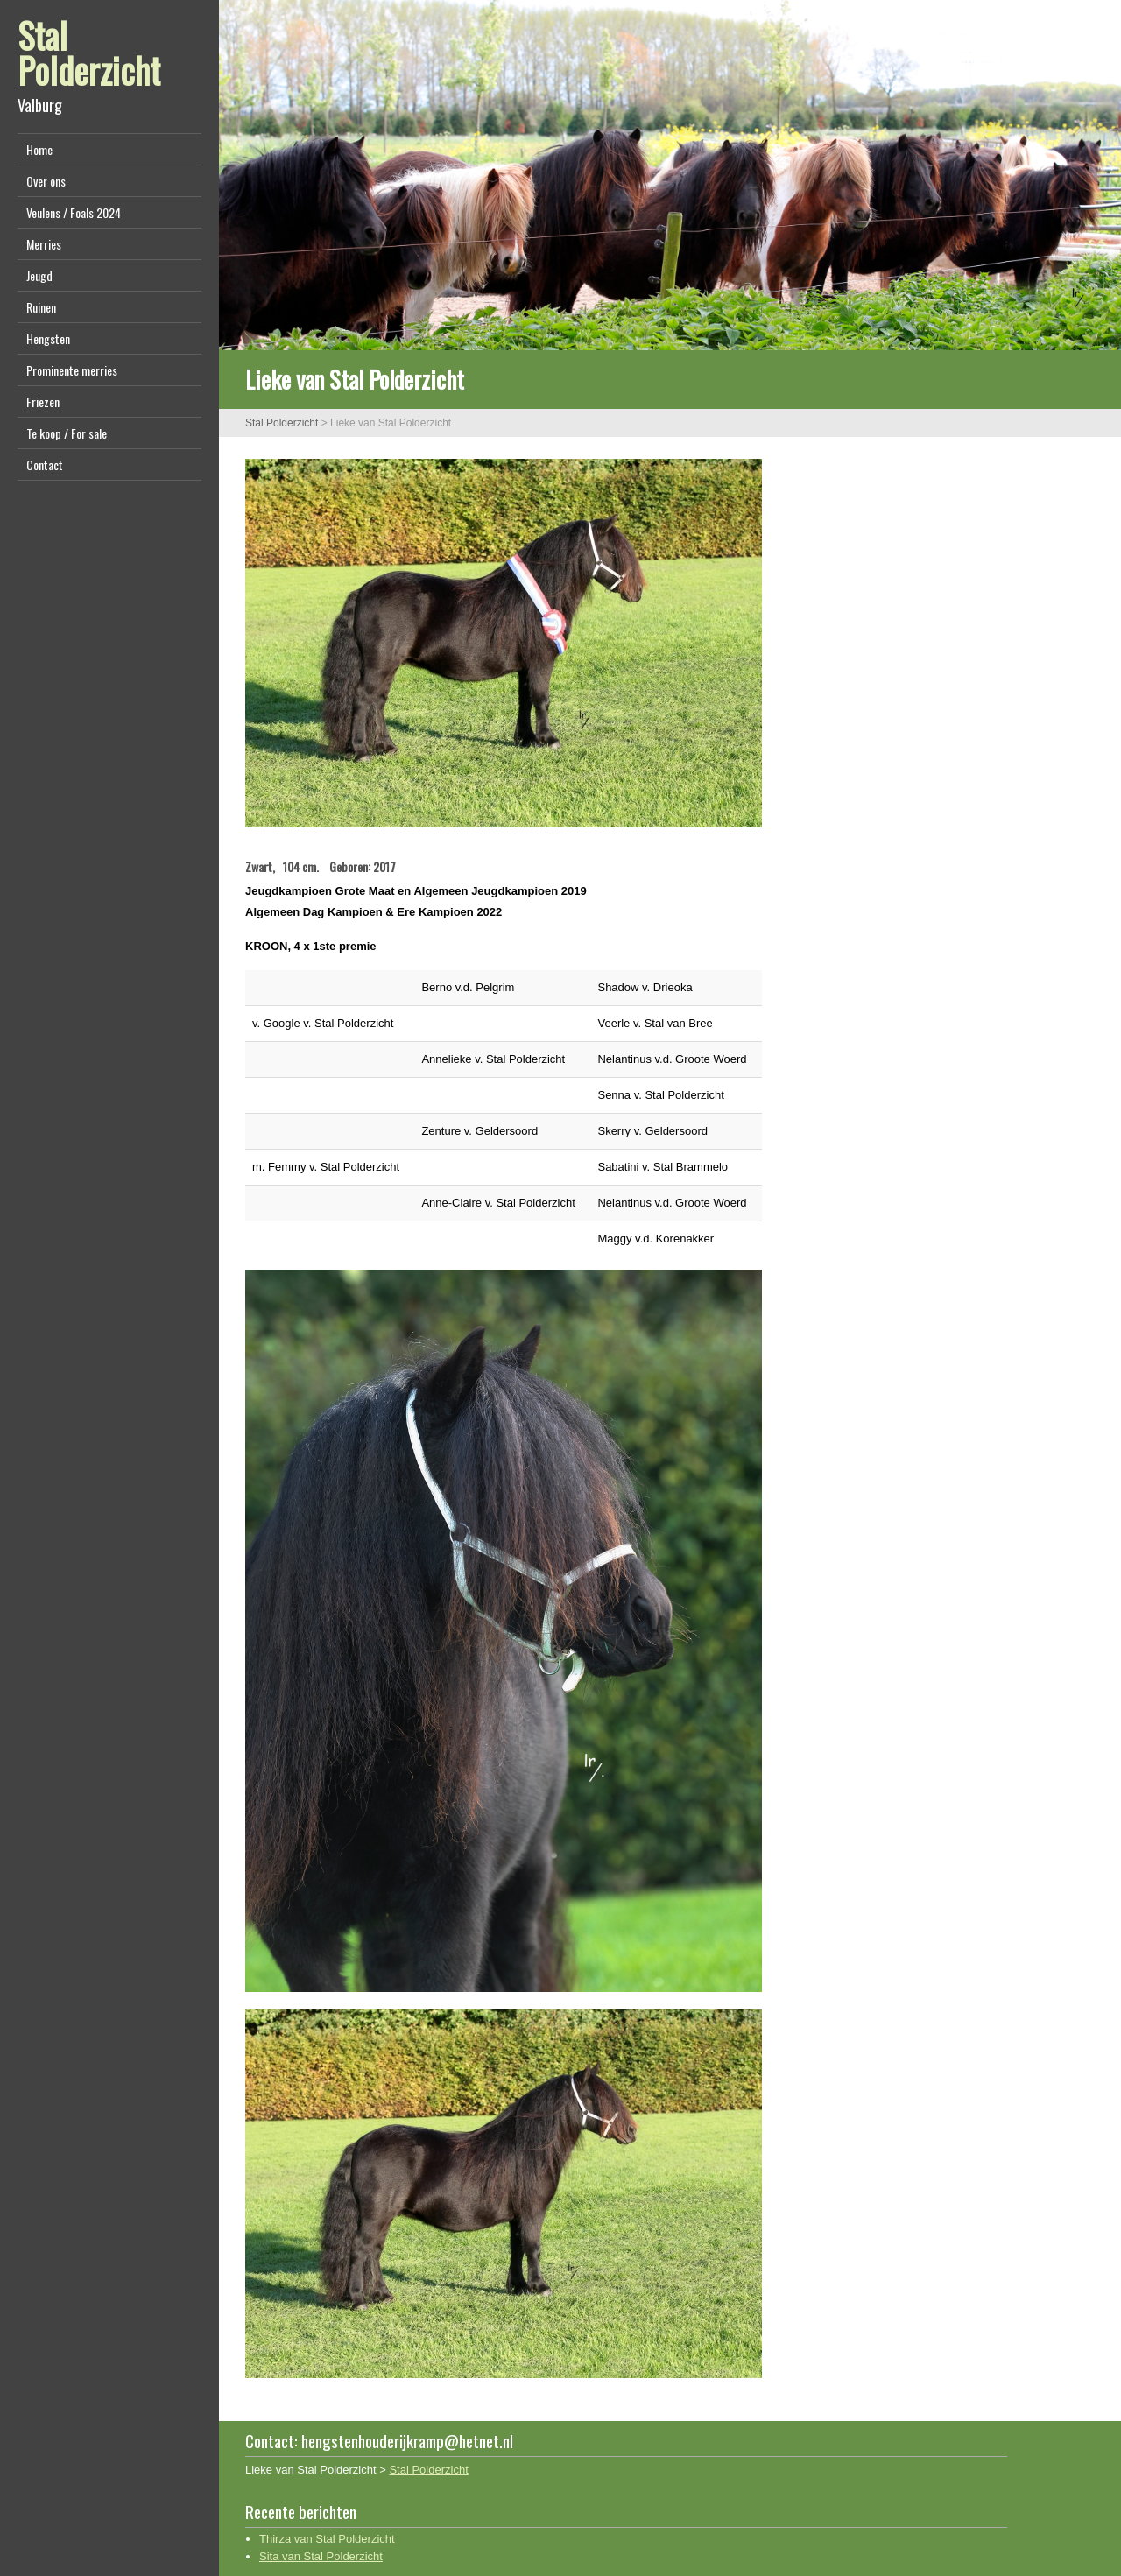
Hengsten (48, 338)
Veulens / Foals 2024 (73, 212)
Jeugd (39, 275)
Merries (43, 244)
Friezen (43, 401)
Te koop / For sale (66, 433)
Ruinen (41, 307)
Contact (44, 464)
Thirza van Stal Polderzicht (327, 2538)
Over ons (46, 181)
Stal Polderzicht (89, 52)
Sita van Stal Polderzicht (321, 2556)
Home (39, 149)
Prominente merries (71, 370)
